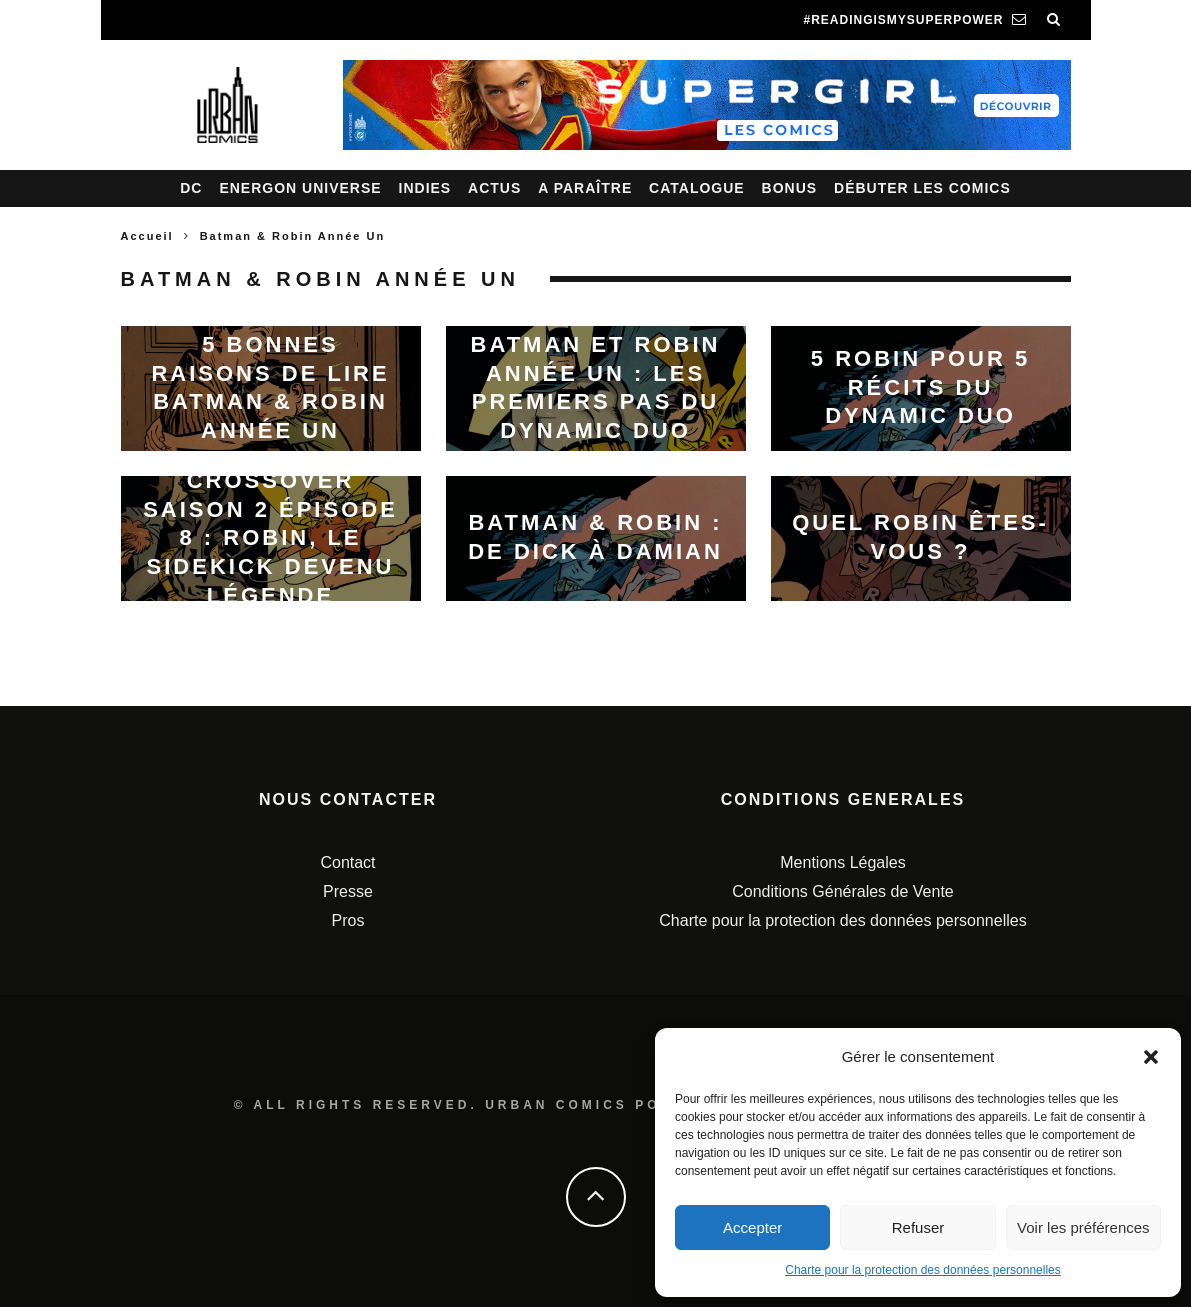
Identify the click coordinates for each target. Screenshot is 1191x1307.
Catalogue (697, 188)
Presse (348, 891)
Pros (348, 920)
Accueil (147, 236)
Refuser (918, 1227)
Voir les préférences (1083, 1227)
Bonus (790, 188)
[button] (1151, 1057)
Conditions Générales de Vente (842, 891)
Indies (425, 188)
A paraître (585, 188)
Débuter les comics (922, 188)
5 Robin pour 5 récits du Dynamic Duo (920, 387)
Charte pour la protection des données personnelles (923, 1270)
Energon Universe (300, 188)
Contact (347, 862)
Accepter (752, 1227)
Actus (494, 188)
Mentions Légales (842, 862)
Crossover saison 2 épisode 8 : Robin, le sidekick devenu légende (270, 537)
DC (191, 188)
